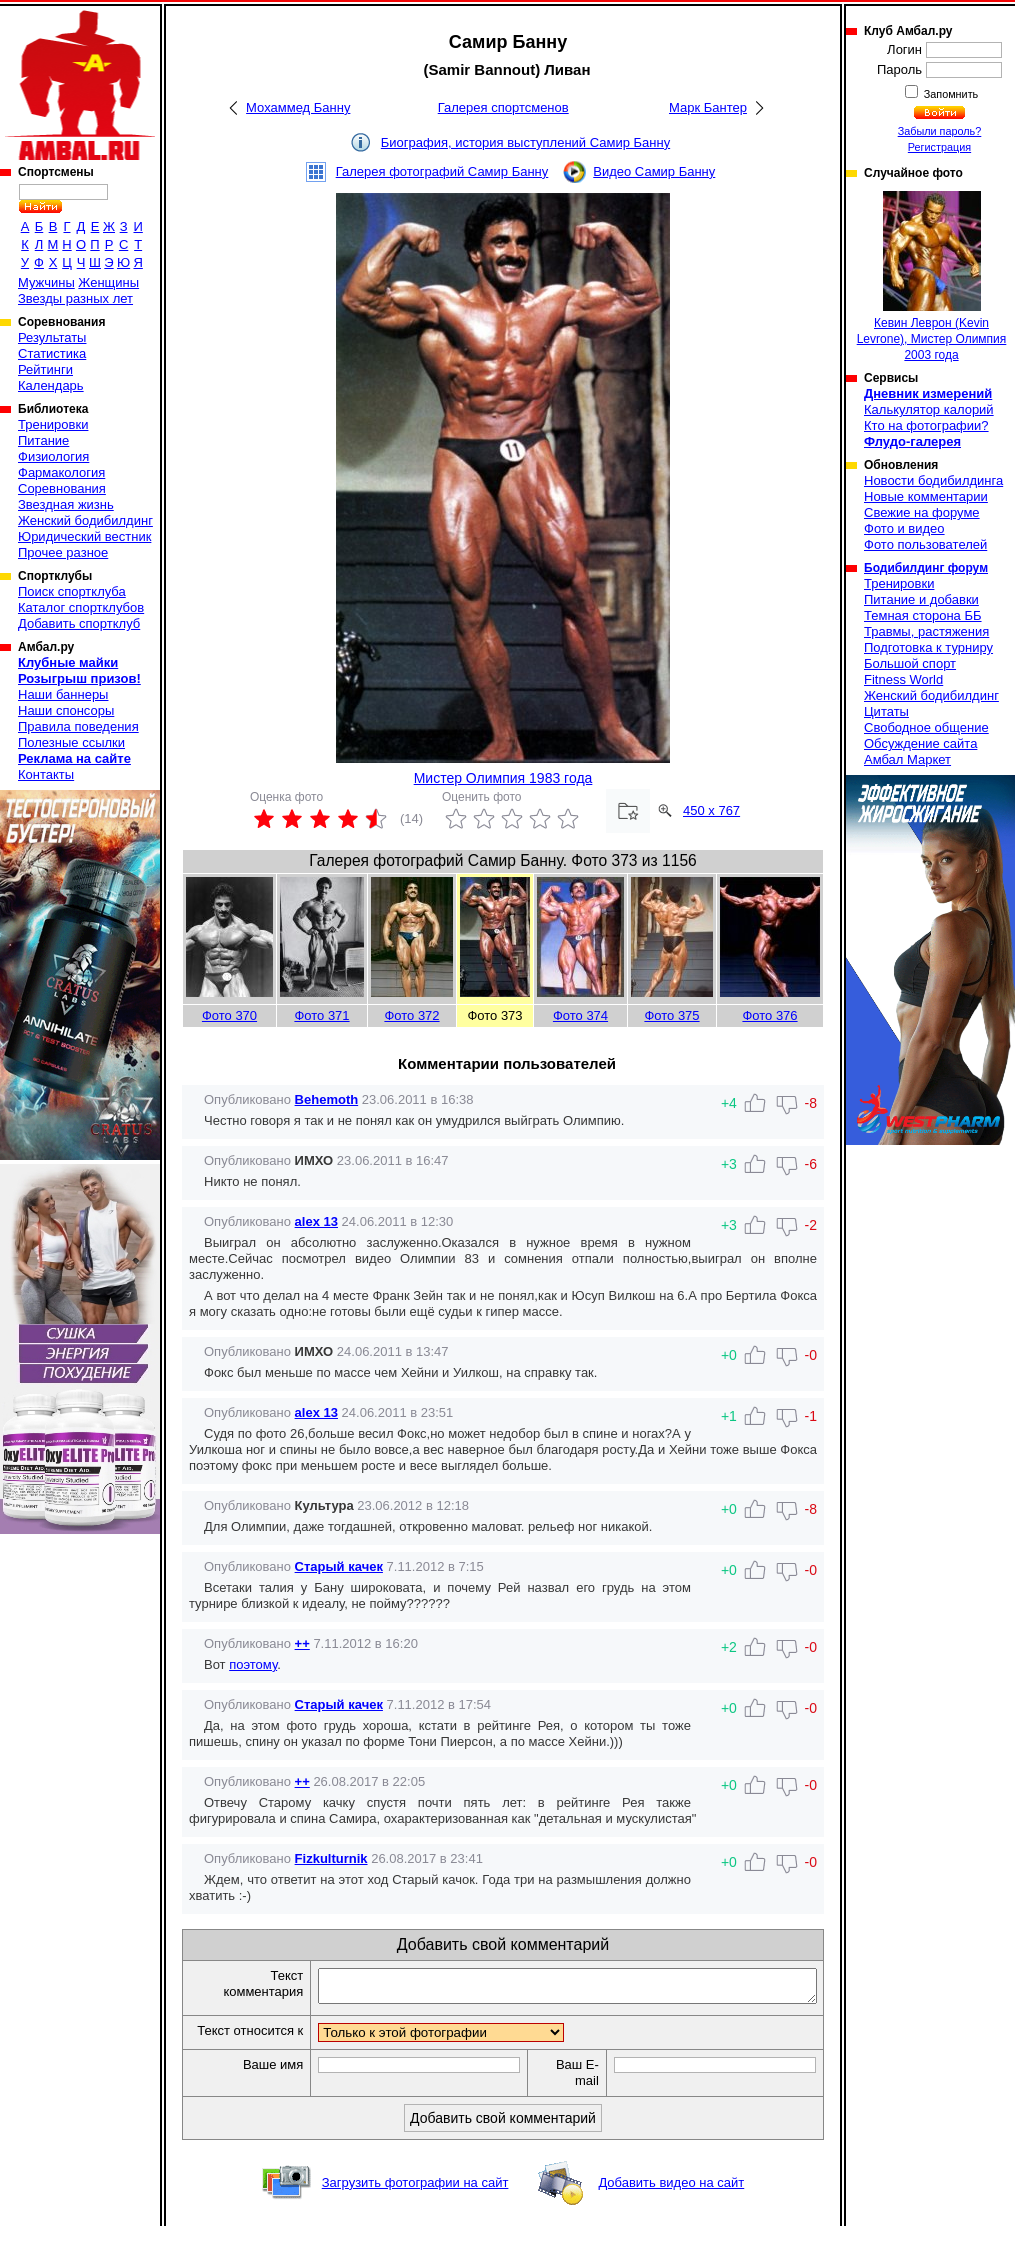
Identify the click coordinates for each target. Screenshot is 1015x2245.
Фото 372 (411, 1015)
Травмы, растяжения (926, 631)
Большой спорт (910, 663)
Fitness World (903, 679)
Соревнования (62, 488)
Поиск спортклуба (72, 591)
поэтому (253, 1664)
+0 (729, 1708)
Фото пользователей (925, 544)
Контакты (46, 774)
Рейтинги (45, 369)
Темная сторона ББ (923, 615)
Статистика (52, 353)
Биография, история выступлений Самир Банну (525, 142)
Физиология (53, 456)
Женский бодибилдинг (85, 520)
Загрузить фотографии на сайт (415, 2201)
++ (302, 1643)
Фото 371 (321, 1015)
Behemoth (327, 1099)
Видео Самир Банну (654, 171)
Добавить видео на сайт (671, 2201)
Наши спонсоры (66, 710)
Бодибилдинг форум (926, 568)
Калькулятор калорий (929, 409)
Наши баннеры (63, 694)
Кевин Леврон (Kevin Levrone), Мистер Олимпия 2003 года (932, 276)
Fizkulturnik (331, 1858)
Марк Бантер (708, 107)
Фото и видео (904, 528)
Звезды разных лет (75, 298)
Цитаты (886, 711)
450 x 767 (711, 810)
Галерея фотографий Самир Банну (442, 171)
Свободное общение (926, 727)
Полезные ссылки (71, 742)
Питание (43, 440)
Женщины (108, 282)
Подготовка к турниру (928, 647)
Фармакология (61, 472)
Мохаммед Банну (298, 107)
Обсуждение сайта (920, 743)
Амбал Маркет (907, 759)
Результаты (52, 337)
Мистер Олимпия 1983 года (503, 778)
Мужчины (46, 282)
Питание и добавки (921, 599)
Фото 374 (580, 1015)
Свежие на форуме (922, 512)
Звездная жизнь (66, 504)
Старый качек (339, 1566)
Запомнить (950, 94)
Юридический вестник (84, 536)
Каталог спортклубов (81, 607)
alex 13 (316, 1221)
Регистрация (939, 147)
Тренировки (53, 424)
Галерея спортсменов (503, 107)
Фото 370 (229, 1015)
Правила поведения (78, 726)
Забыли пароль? (940, 131)
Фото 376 (769, 1015)
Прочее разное (63, 552)
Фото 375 (671, 1015)
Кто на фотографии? (926, 425)
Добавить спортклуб (79, 623)
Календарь (51, 385)
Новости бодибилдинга (933, 480)
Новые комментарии (926, 496)
